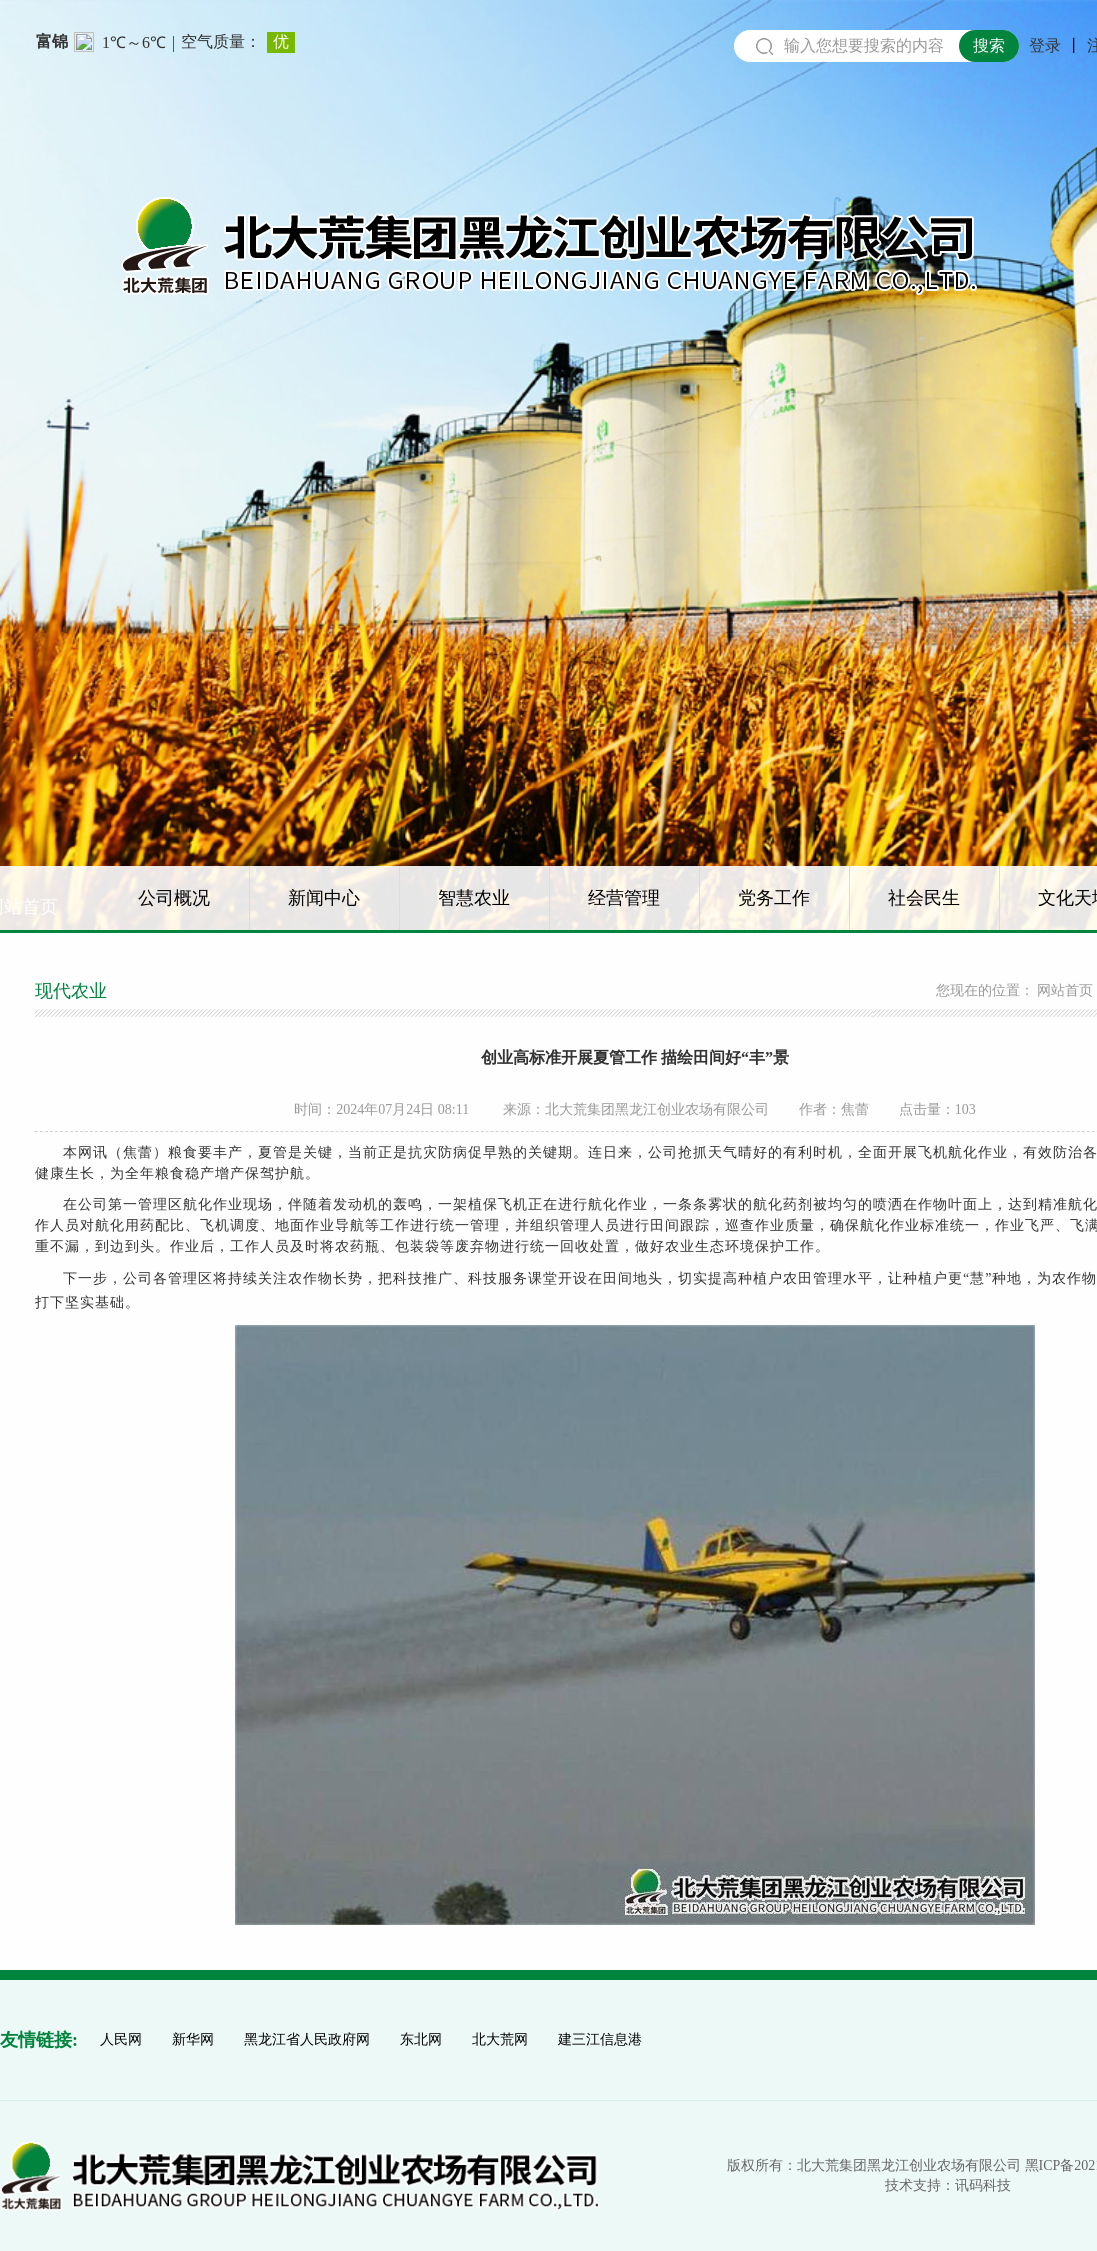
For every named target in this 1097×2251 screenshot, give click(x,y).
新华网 (193, 2039)
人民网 (121, 2039)
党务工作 (774, 898)
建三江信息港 (600, 2039)
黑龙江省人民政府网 (307, 2039)
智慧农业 (474, 898)
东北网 (421, 2039)
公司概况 (174, 898)
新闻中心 (324, 898)
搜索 (989, 45)
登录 (1045, 46)
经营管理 (624, 898)
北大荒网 (500, 2039)
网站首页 (1065, 990)
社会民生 (924, 898)
